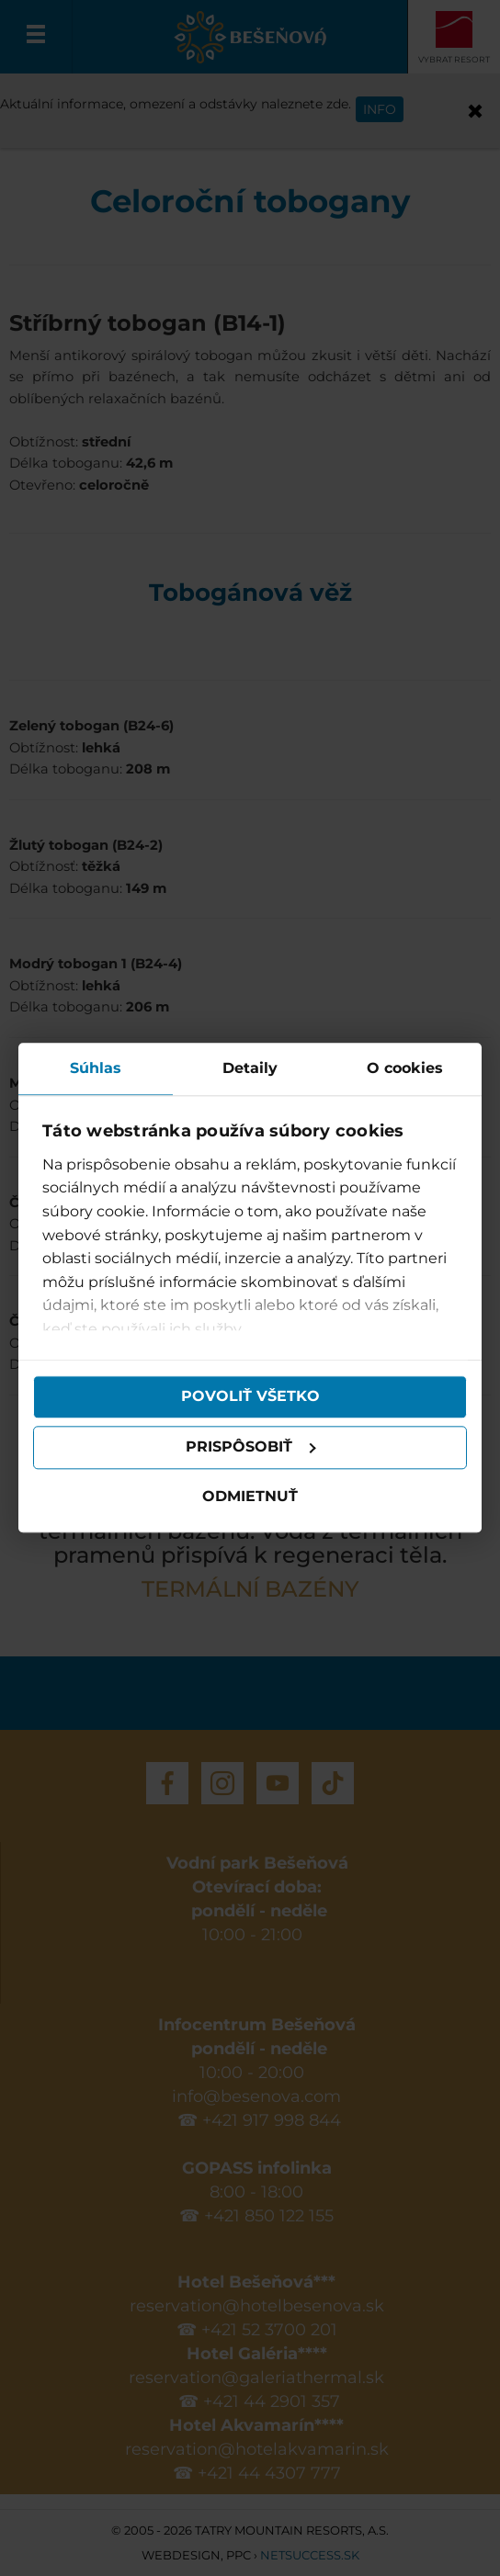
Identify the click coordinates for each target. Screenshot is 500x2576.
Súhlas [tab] (95, 1068)
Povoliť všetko (250, 1397)
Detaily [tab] (250, 1068)
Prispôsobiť (251, 1447)
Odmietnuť (250, 1496)
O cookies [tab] (405, 1068)
